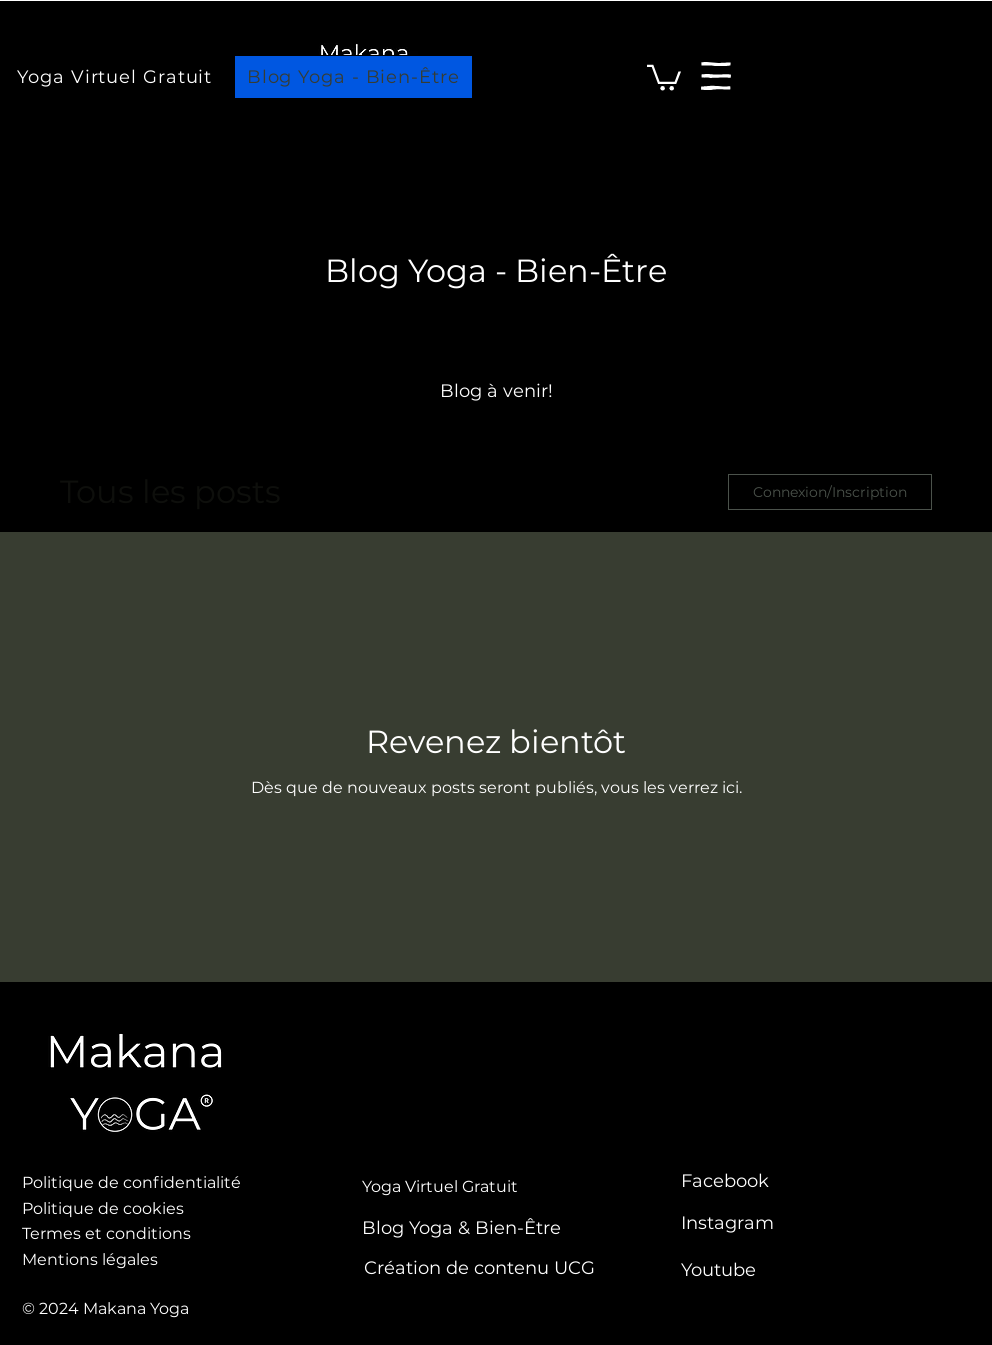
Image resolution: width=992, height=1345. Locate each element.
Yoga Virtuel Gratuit (440, 1186)
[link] (664, 76)
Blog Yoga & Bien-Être (461, 1228)
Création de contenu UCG (479, 1268)
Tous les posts (170, 491)
